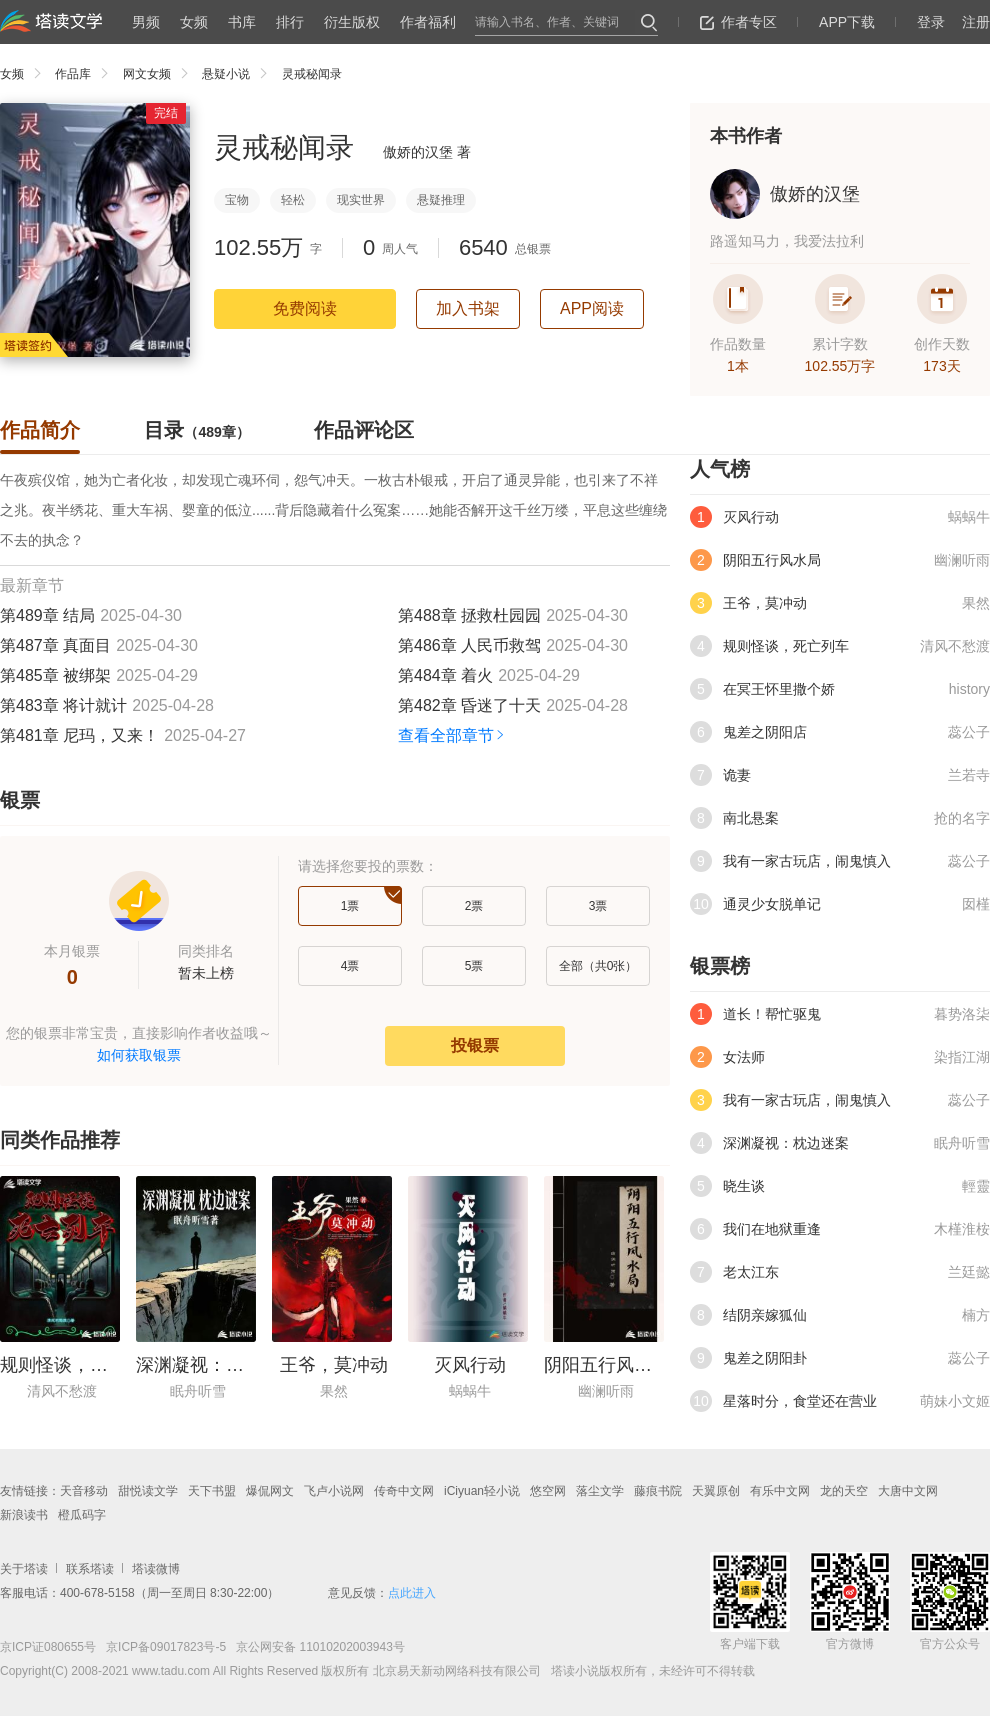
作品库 (86, 74)
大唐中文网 (908, 1491)
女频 (194, 22)
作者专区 (738, 22)
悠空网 (548, 1491)
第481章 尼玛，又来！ (79, 735)
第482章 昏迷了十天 (469, 705)
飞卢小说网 (334, 1491)
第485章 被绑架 (55, 675)
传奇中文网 (404, 1491)
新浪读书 (24, 1515)
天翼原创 (716, 1491)
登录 (931, 22)
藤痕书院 (658, 1491)
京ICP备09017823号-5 (164, 1647)
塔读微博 (156, 1569)
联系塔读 (90, 1569)
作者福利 (428, 22)
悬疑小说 (239, 74)
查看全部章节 (452, 735)
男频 (146, 22)
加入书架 (468, 308)
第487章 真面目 (55, 645)
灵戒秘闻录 (312, 74)
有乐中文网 (780, 1491)
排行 (290, 22)
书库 (242, 22)
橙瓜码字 (82, 1515)
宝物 (237, 200)
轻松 (293, 200)
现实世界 (361, 200)
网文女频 (160, 74)
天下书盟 (212, 1491)
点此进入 (412, 1593)
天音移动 (84, 1491)
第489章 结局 (47, 615)
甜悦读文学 (148, 1491)
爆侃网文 (270, 1491)
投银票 (475, 1045)
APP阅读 (592, 308)
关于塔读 (24, 1569)
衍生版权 (352, 22)
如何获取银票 (139, 1055)
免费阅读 (305, 308)
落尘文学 (600, 1491)
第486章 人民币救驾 (469, 645)
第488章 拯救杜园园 (469, 615)
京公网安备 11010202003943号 (315, 1647)
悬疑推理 (441, 200)
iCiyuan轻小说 (482, 1491)
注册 (976, 22)
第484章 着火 (445, 675)
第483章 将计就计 (63, 705)
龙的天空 (844, 1491)
